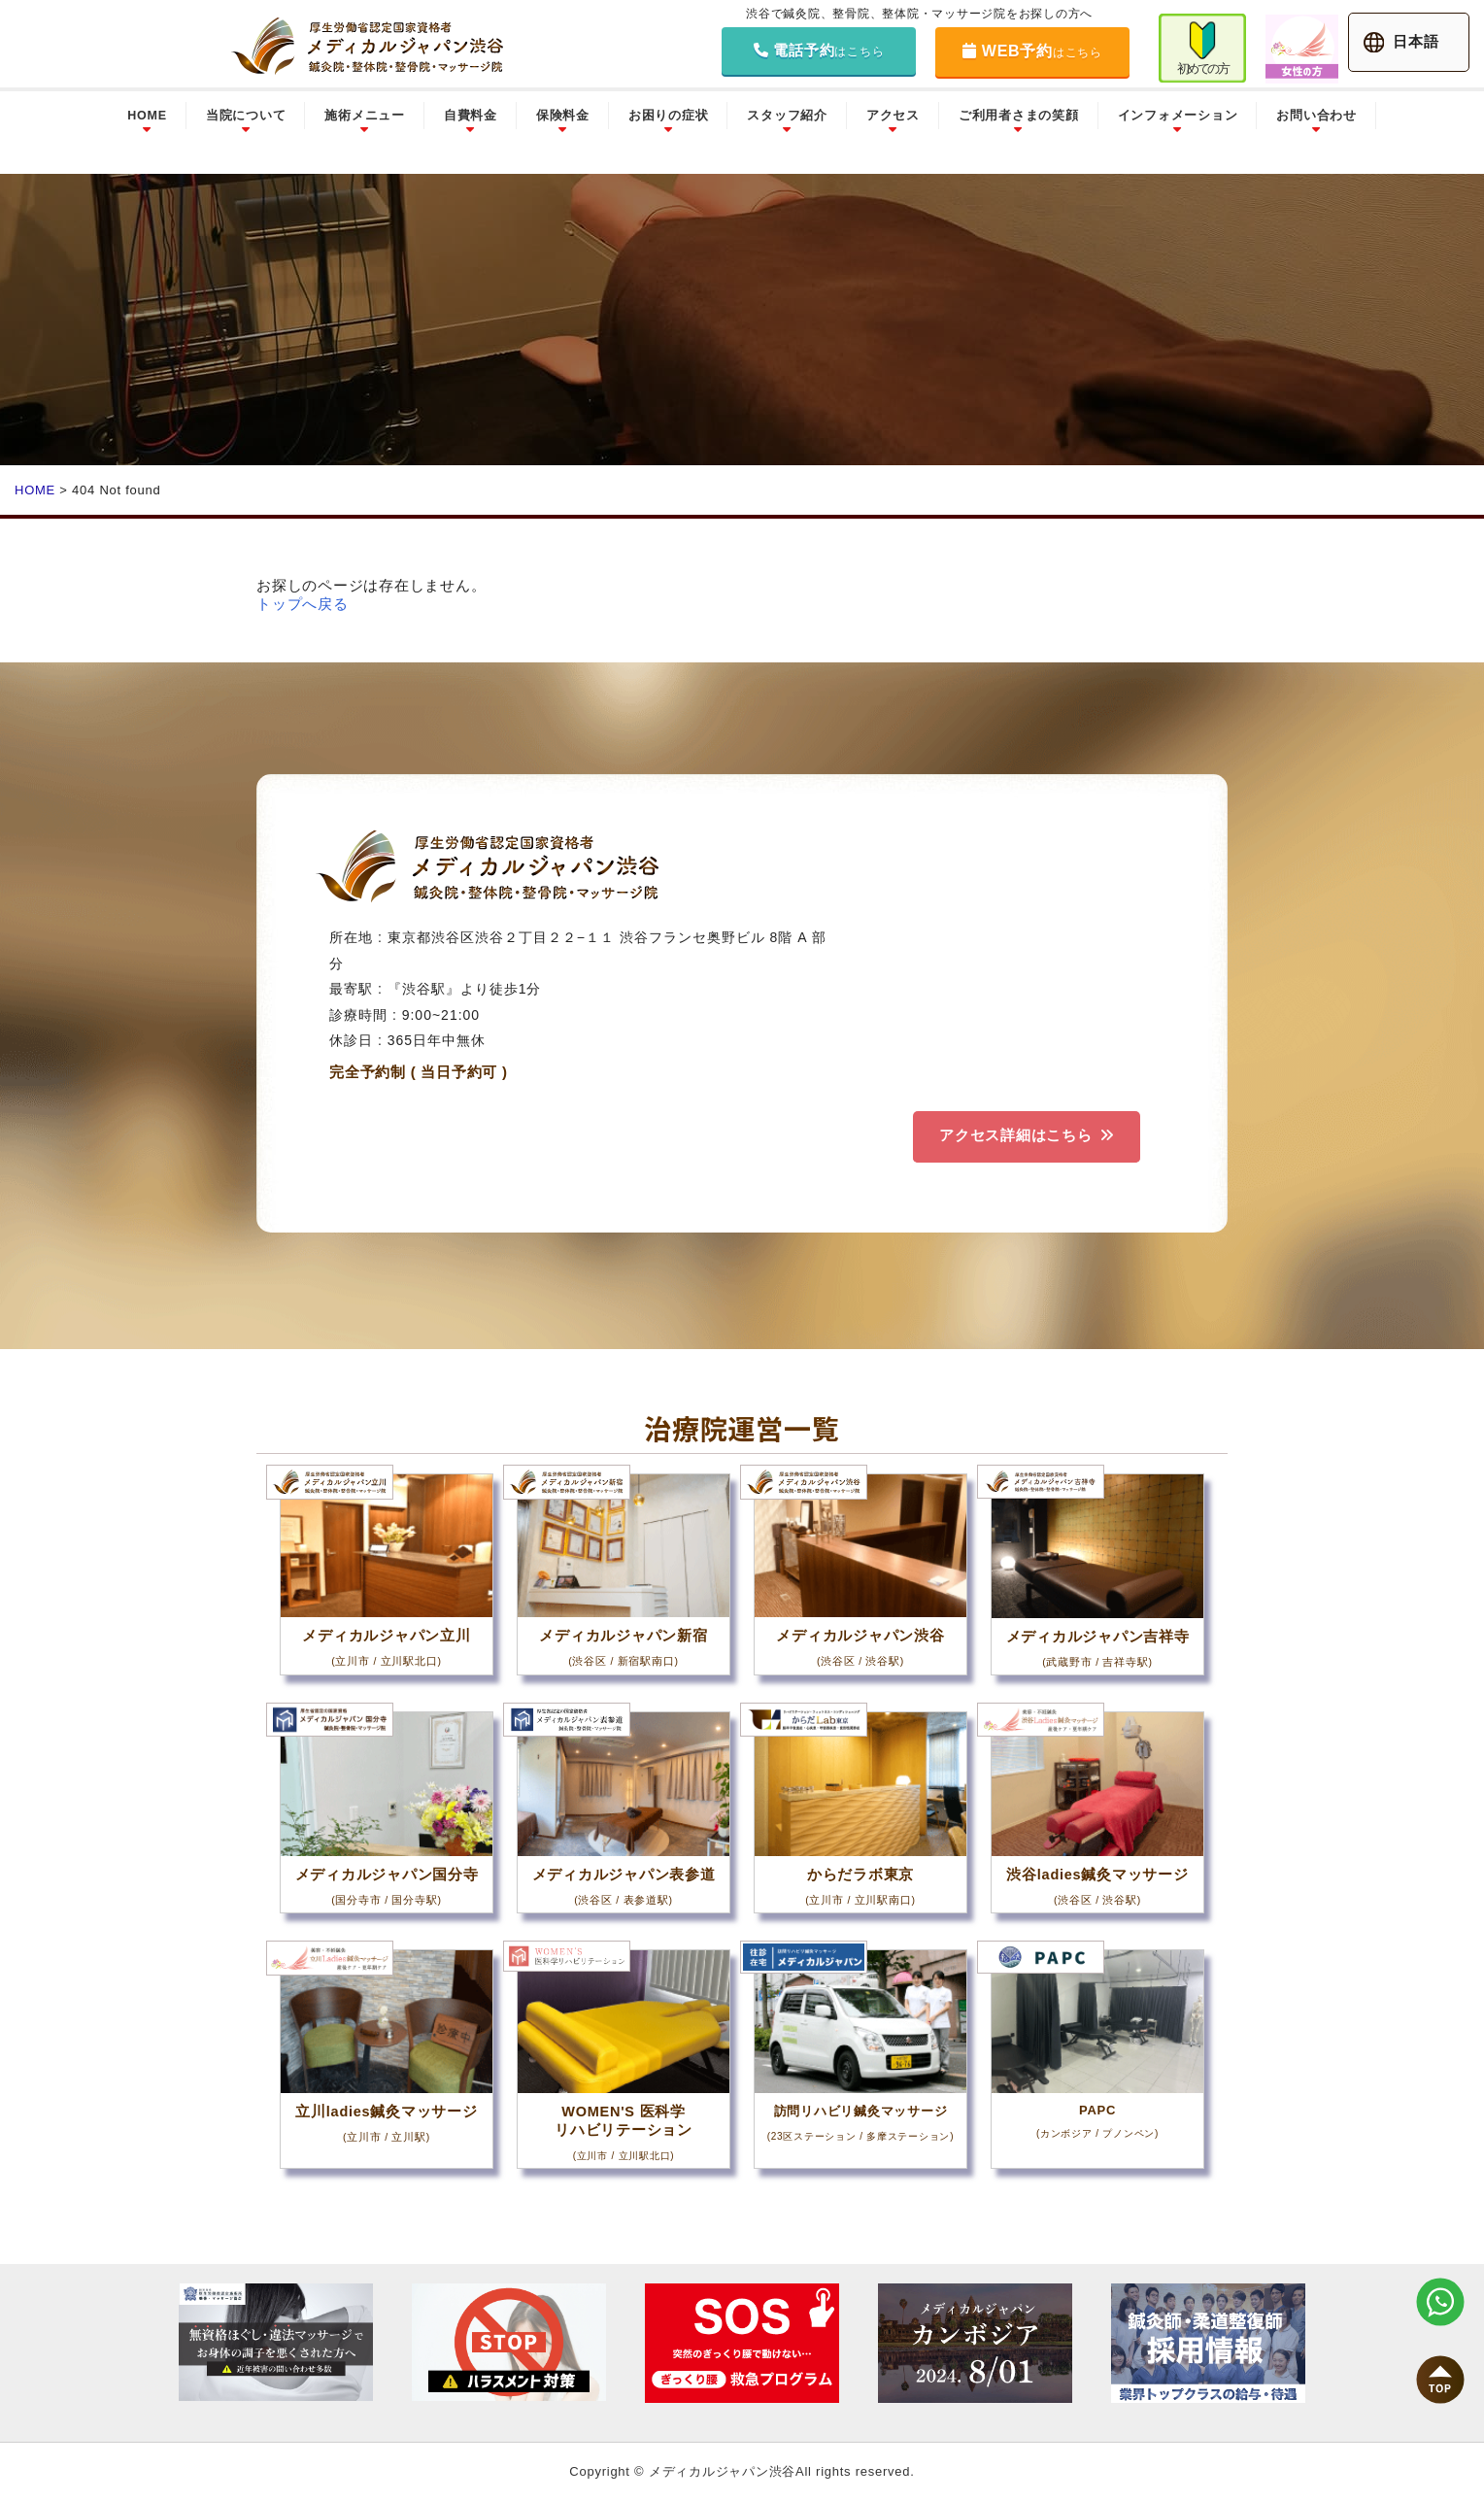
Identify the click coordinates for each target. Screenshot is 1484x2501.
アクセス (893, 115)
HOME (147, 115)
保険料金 (563, 115)
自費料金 (470, 115)
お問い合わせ (1316, 115)
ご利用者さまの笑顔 (1019, 115)
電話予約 (819, 50)
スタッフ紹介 (787, 115)
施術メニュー (364, 115)
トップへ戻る (302, 603)
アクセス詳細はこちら (1014, 1135)
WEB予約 (1032, 51)
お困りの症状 (668, 115)
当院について (246, 115)
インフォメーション (1178, 115)
